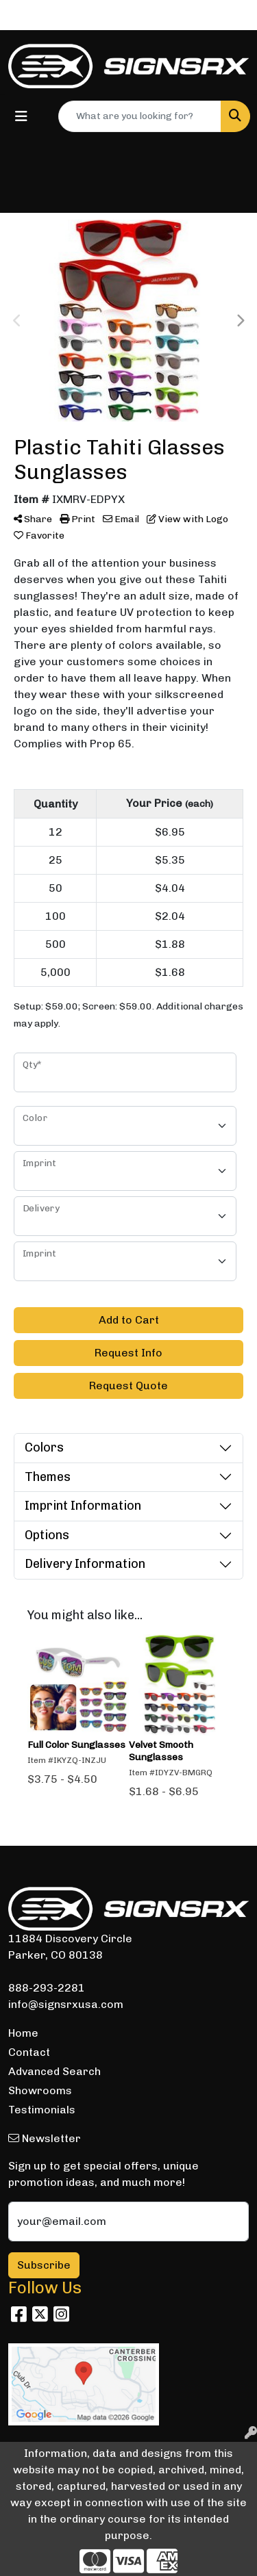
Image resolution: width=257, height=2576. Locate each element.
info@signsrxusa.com (65, 2004)
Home (23, 2032)
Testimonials (41, 2109)
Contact (29, 2052)
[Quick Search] (139, 116)
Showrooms (40, 2090)
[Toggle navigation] (21, 116)
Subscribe (44, 2264)
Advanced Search (54, 2071)
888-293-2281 (46, 1987)
